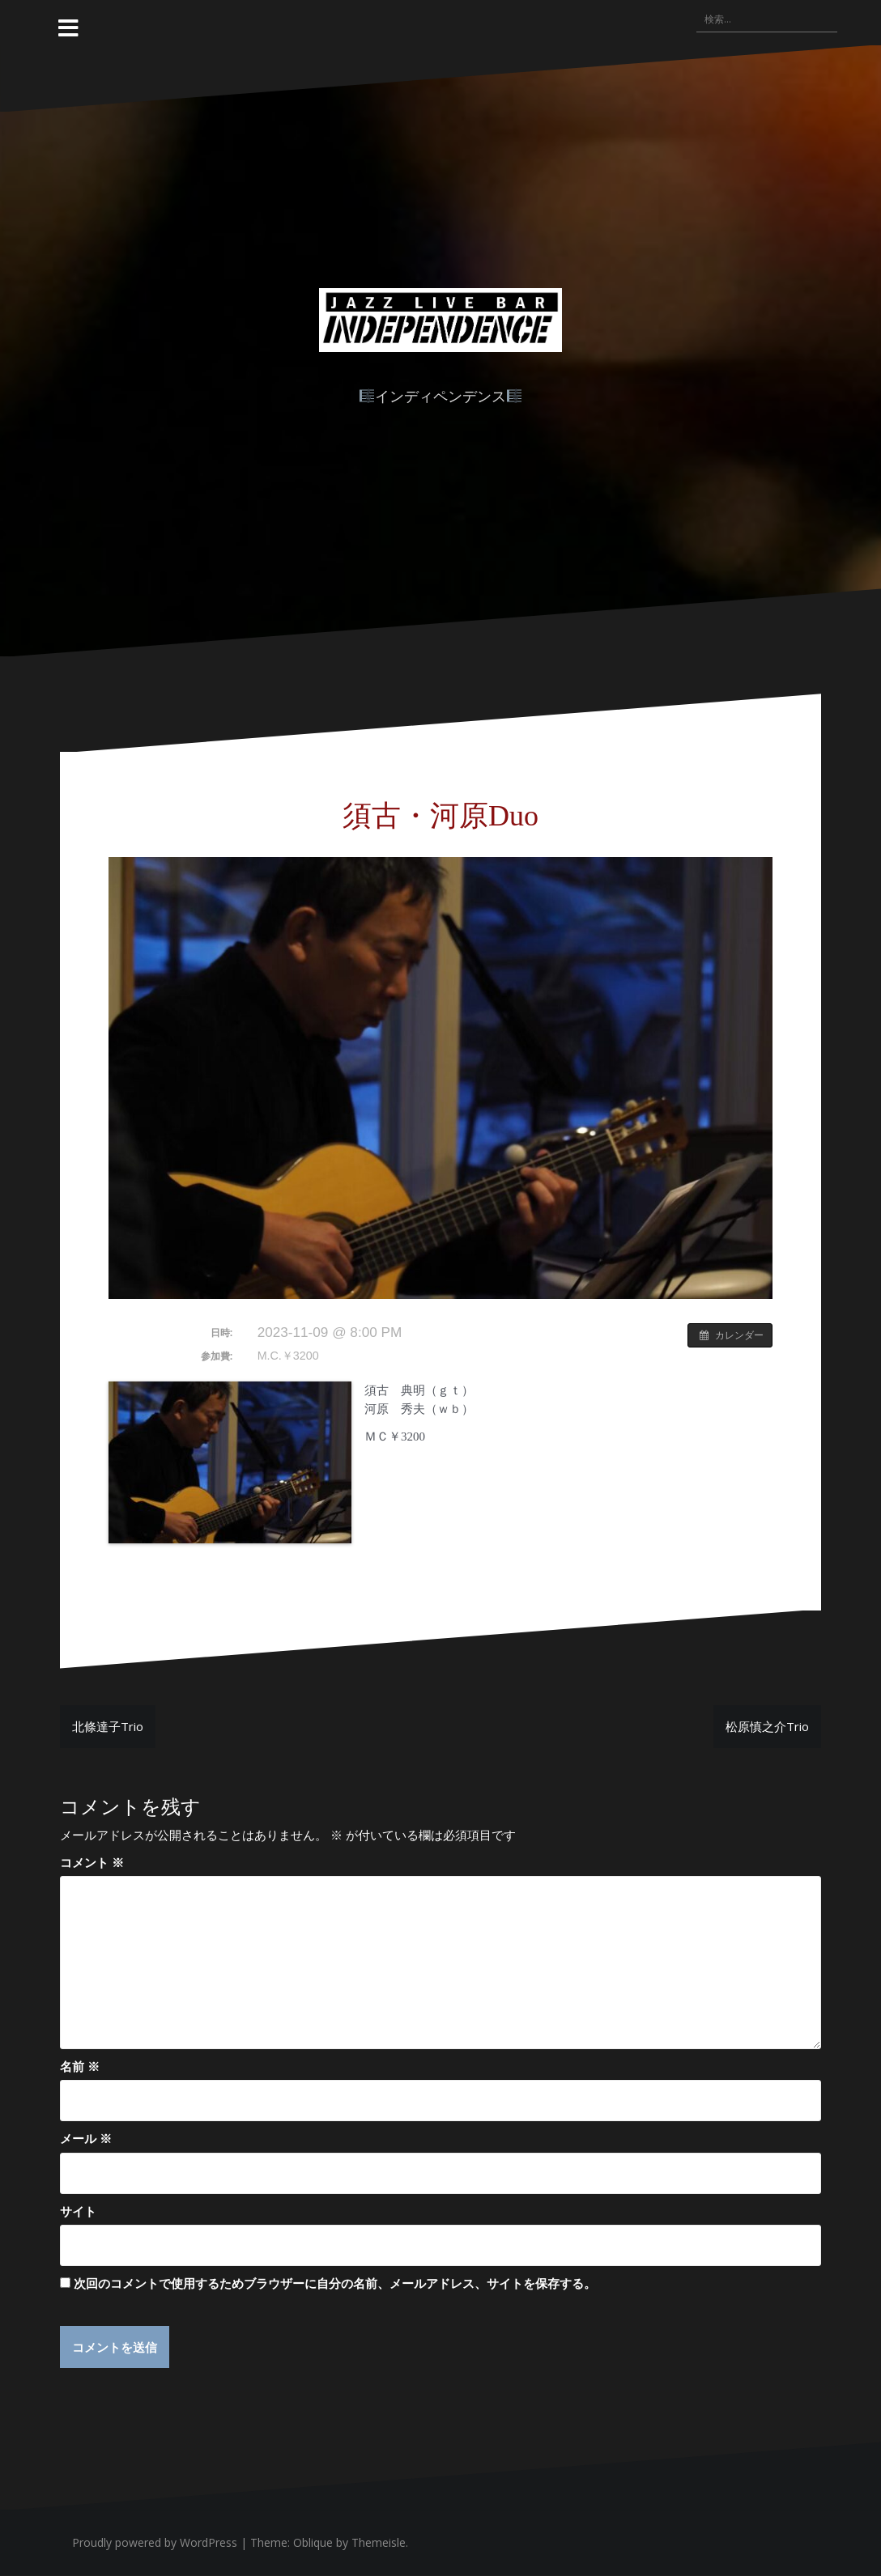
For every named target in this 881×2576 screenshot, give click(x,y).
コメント (92, 1862)
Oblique (313, 2542)
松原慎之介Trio (767, 1726)
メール (86, 2138)
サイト (78, 2211)
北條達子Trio (107, 1726)
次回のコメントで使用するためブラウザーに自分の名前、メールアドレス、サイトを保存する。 (335, 2283)
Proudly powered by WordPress (154, 2542)
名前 (80, 2066)
